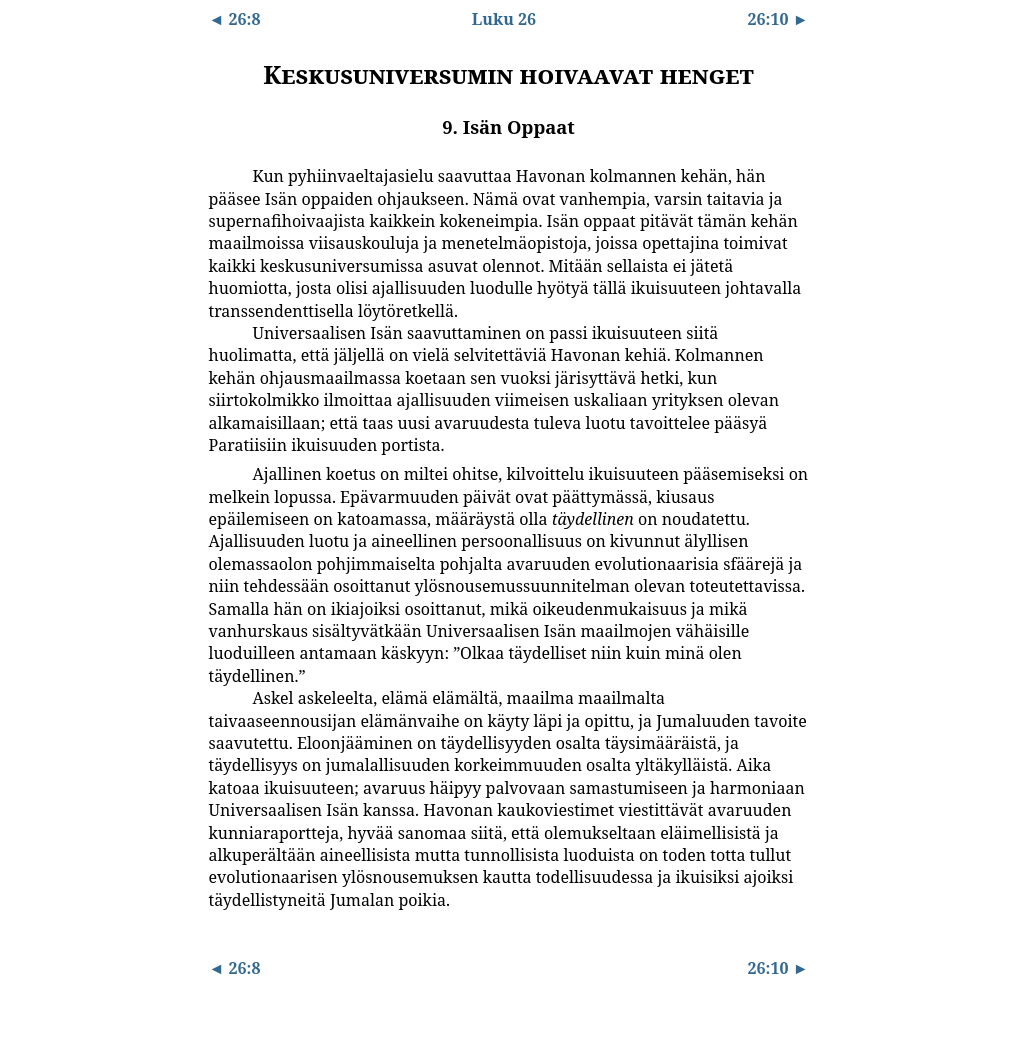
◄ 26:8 (235, 19)
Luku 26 (504, 19)
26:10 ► (777, 19)
